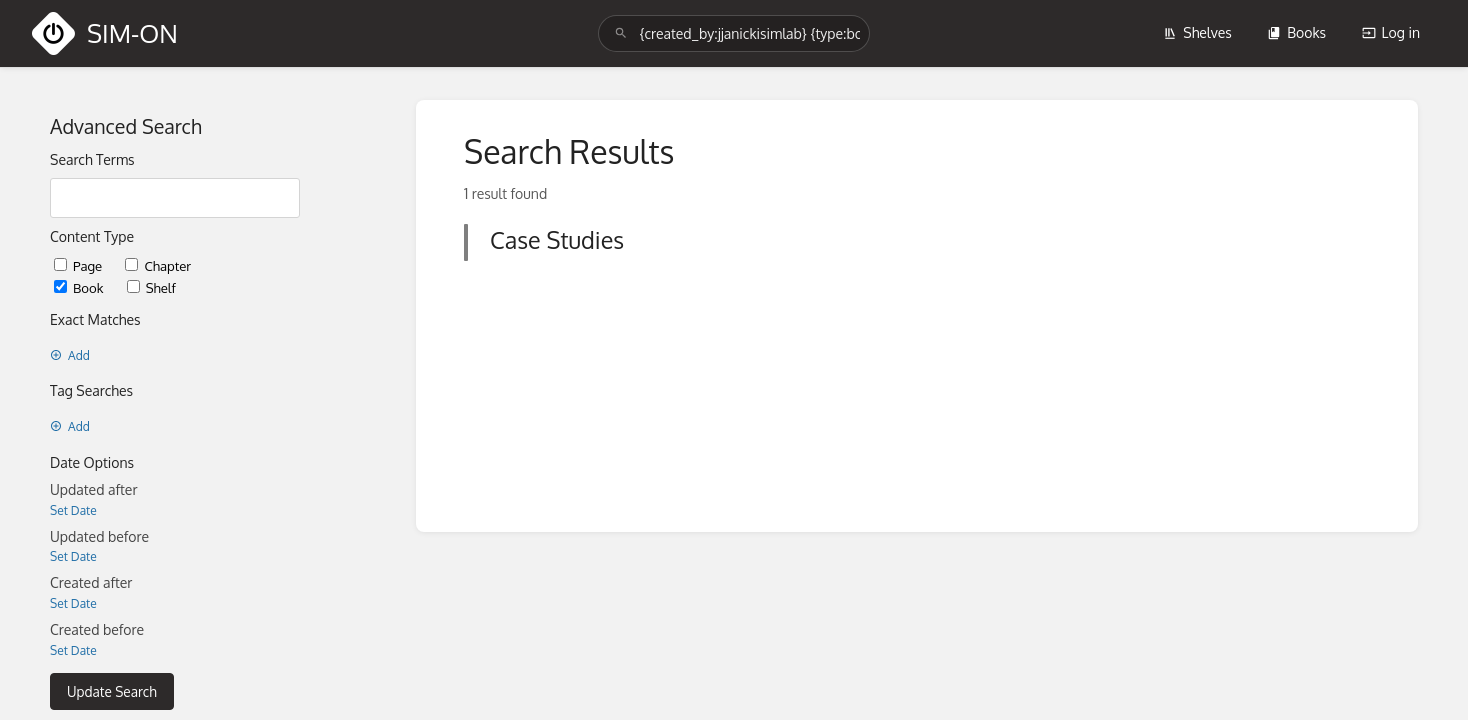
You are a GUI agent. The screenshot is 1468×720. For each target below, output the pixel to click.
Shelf (151, 287)
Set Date (73, 510)
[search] (733, 33)
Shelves (1197, 32)
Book (80, 287)
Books (1296, 32)
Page (79, 265)
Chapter (158, 265)
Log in (1391, 32)
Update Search (112, 691)
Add (70, 355)
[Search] (621, 33)
